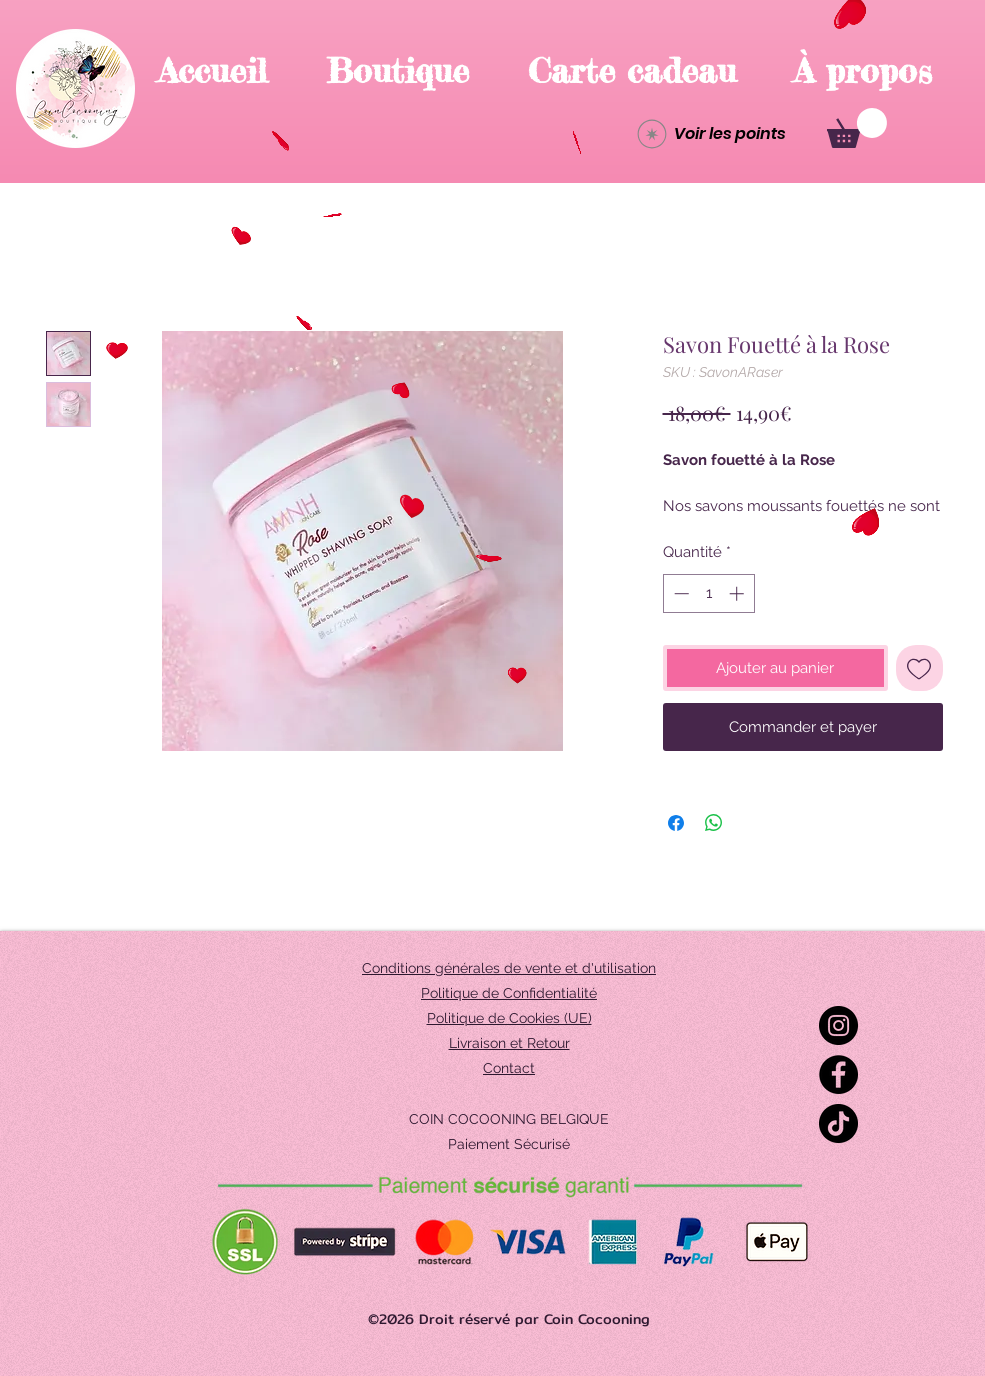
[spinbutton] (708, 593)
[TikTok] (838, 1123)
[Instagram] (838, 1025)
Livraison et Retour (509, 1043)
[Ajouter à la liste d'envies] (919, 668)
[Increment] (738, 593)
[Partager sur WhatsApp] (714, 823)
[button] (857, 128)
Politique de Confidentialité (509, 993)
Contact (509, 1068)
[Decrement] (679, 593)
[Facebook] (838, 1074)
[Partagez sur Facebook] (676, 823)
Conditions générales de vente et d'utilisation (509, 968)
